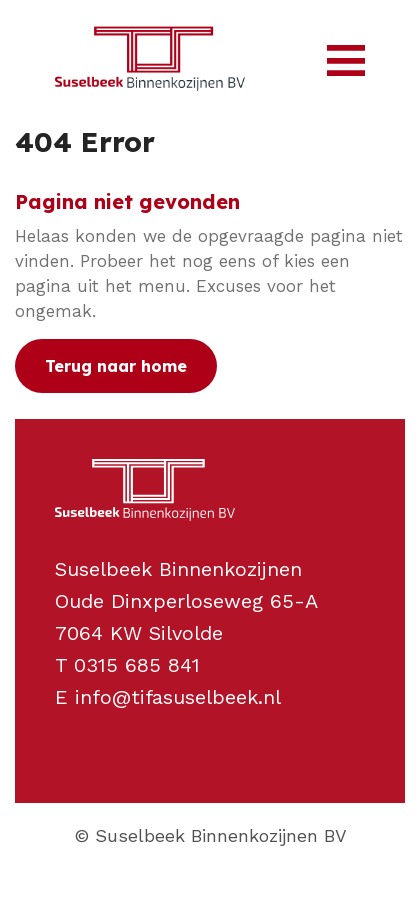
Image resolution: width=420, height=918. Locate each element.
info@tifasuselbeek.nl (178, 697)
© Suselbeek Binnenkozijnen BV (210, 835)
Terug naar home (116, 366)
